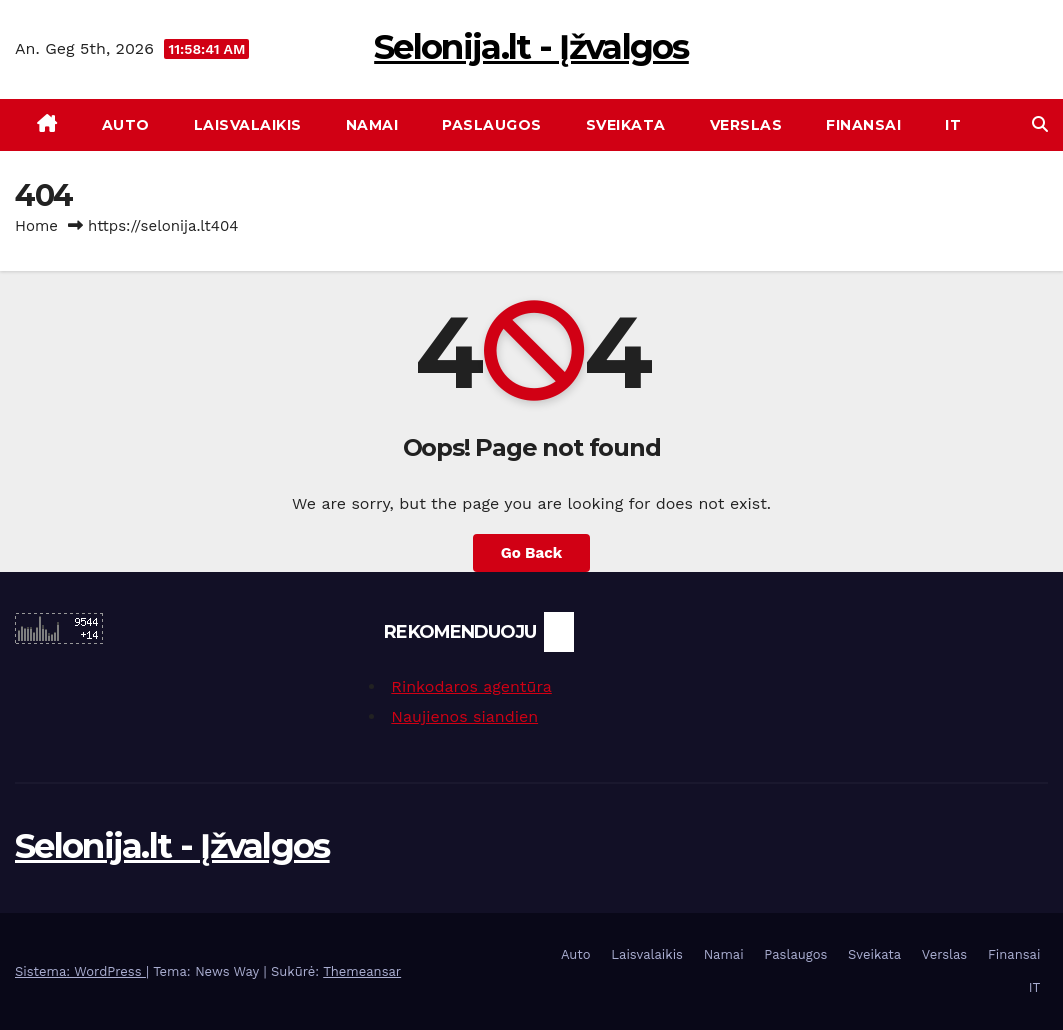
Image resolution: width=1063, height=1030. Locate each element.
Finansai (863, 125)
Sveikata (626, 125)
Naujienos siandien (464, 716)
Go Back (532, 553)
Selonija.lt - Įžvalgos (531, 47)
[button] (1040, 124)
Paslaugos (492, 125)
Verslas (746, 125)
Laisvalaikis (248, 125)
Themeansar (362, 971)
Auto (126, 125)
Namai (372, 125)
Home (36, 226)
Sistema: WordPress (80, 971)
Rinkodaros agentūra (471, 686)
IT (953, 125)
